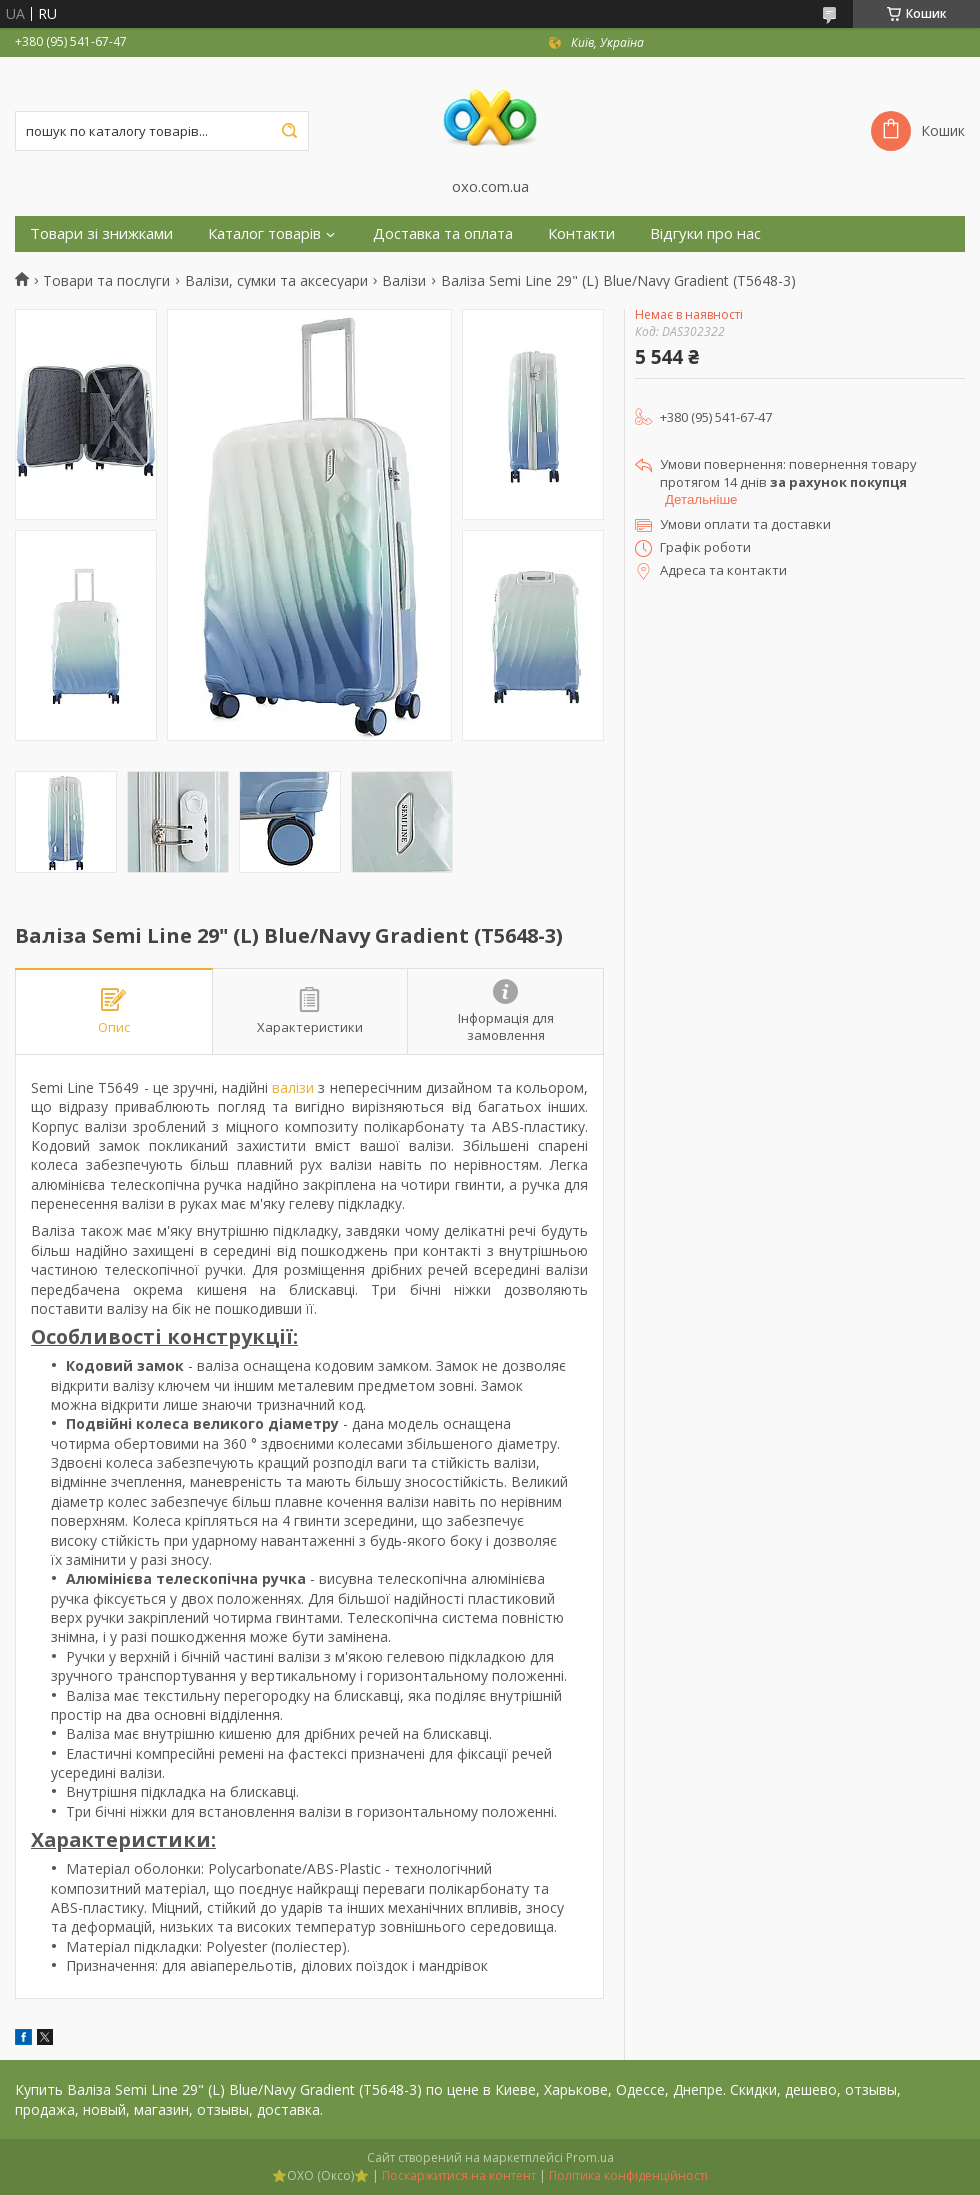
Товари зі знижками (101, 233)
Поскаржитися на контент (459, 2175)
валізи (293, 1087)
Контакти (581, 233)
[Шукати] (289, 131)
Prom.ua (590, 2157)
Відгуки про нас (705, 233)
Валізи (404, 281)
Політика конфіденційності (628, 2175)
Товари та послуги (106, 281)
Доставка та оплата (443, 233)
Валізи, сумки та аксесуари (276, 281)
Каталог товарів (264, 233)
